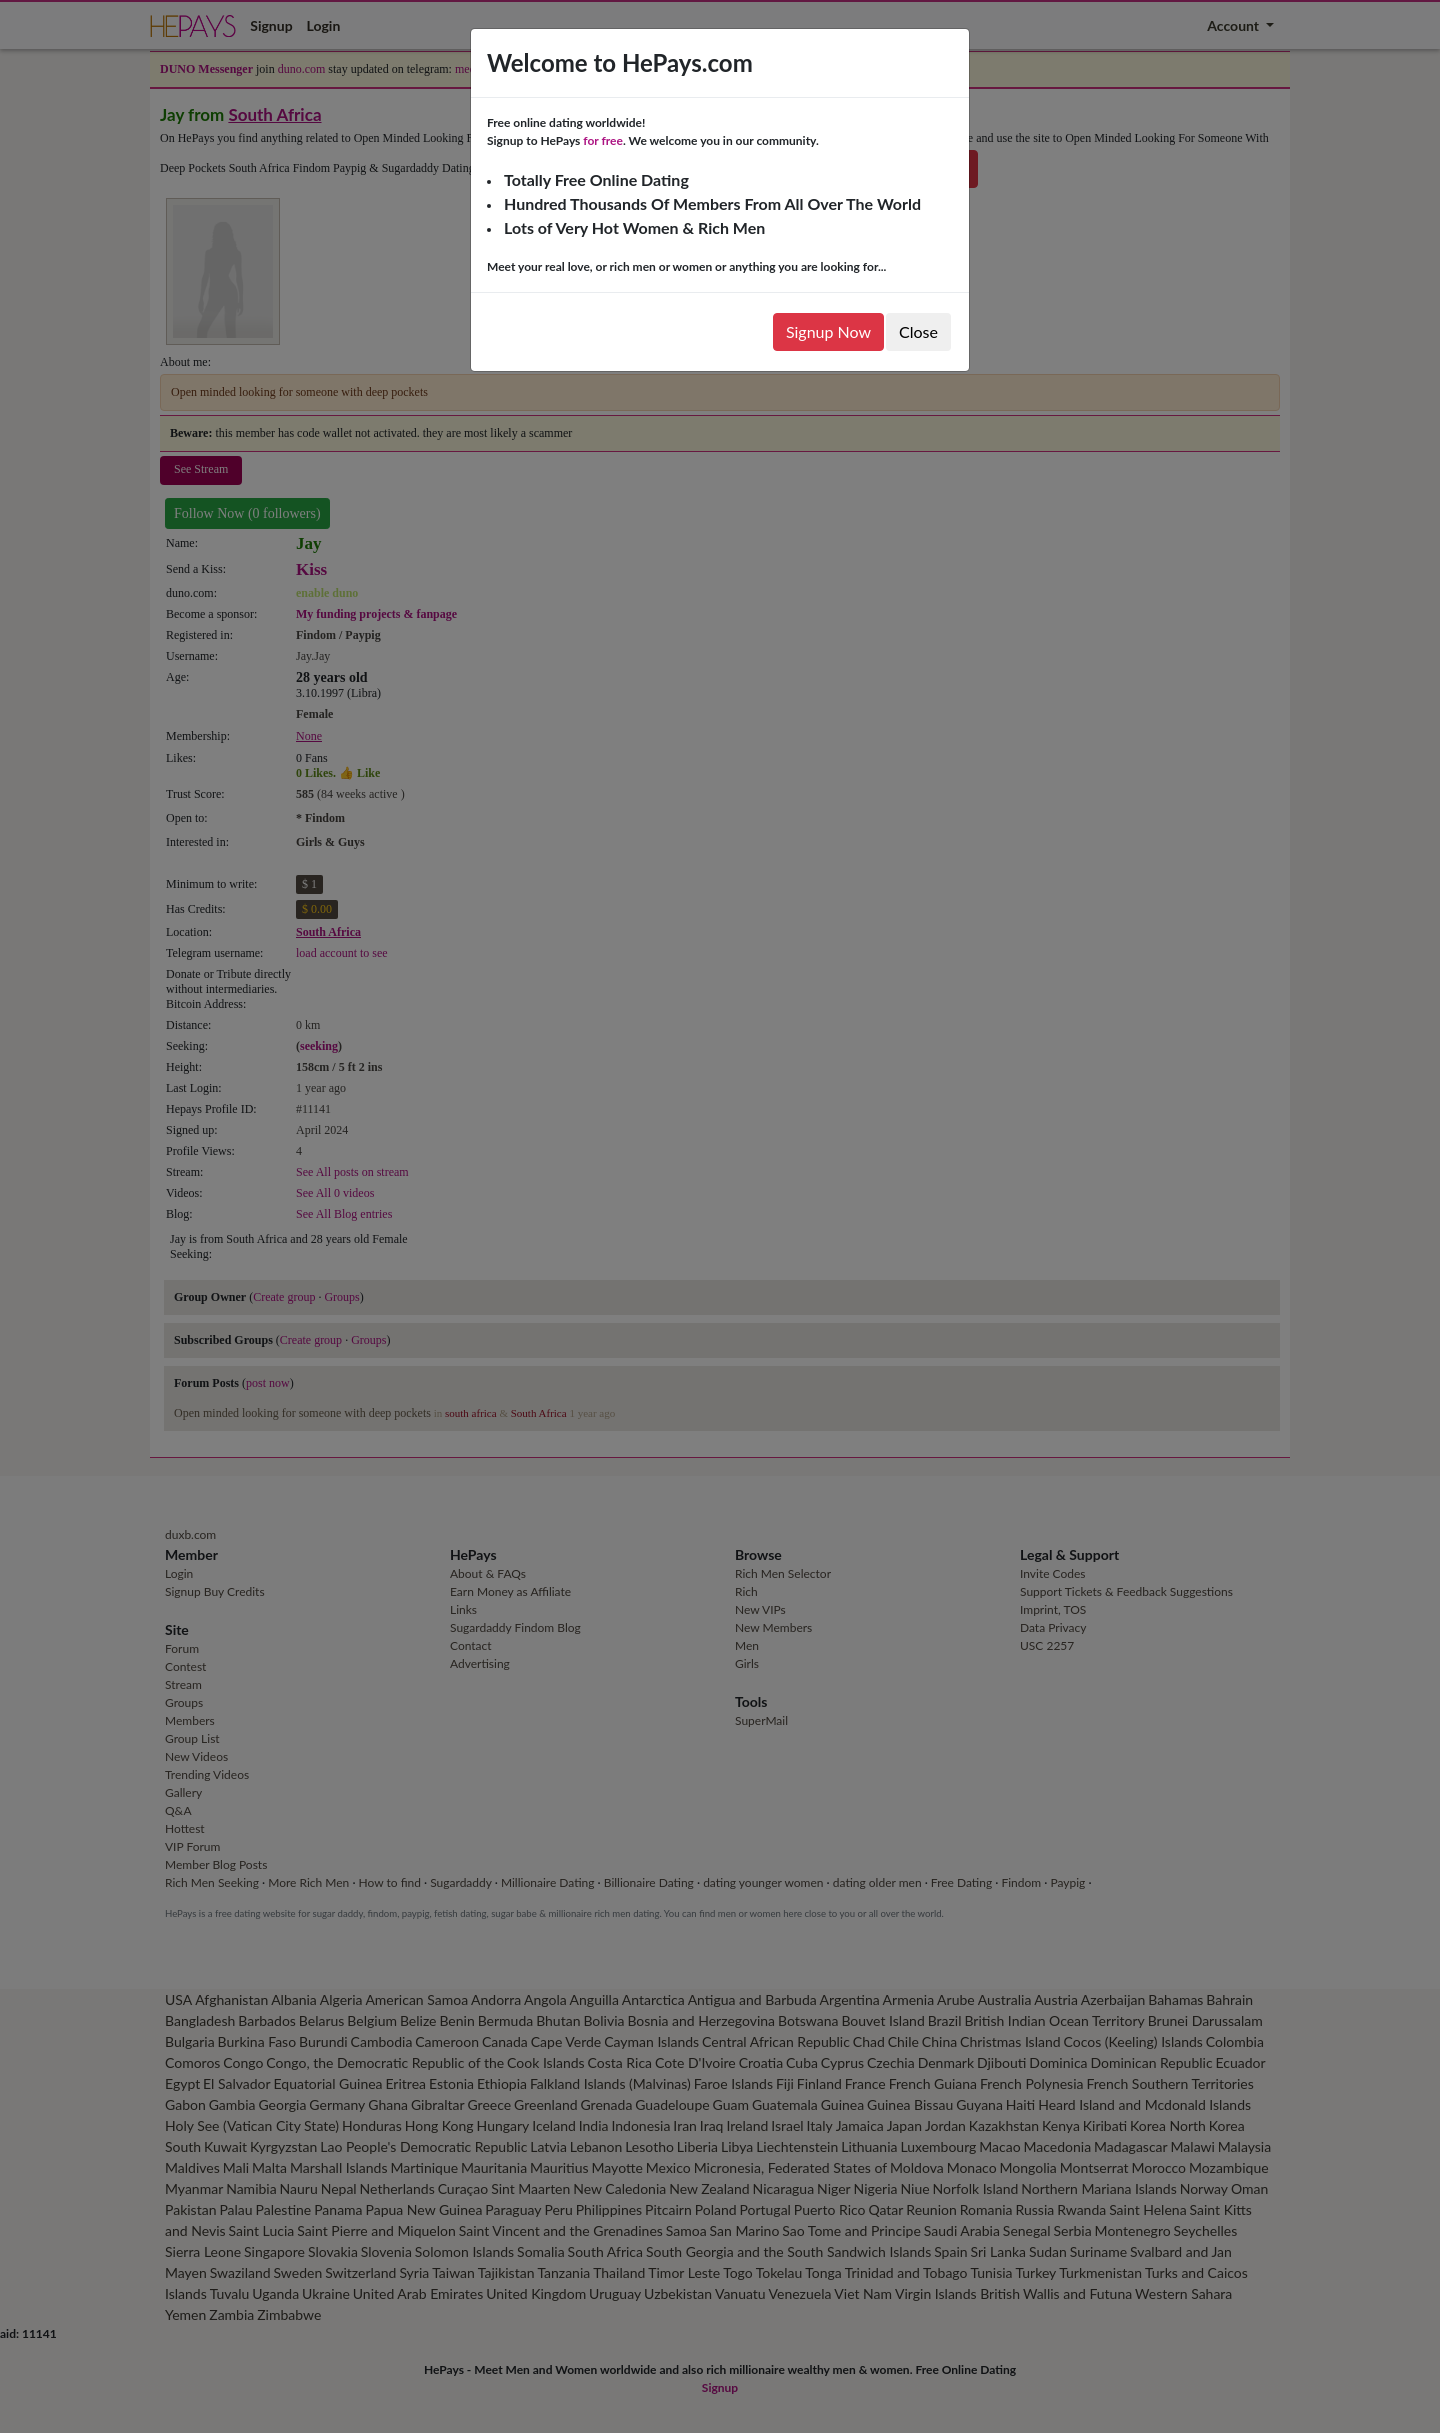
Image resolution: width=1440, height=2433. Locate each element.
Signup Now (828, 331)
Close (918, 331)
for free (603, 140)
